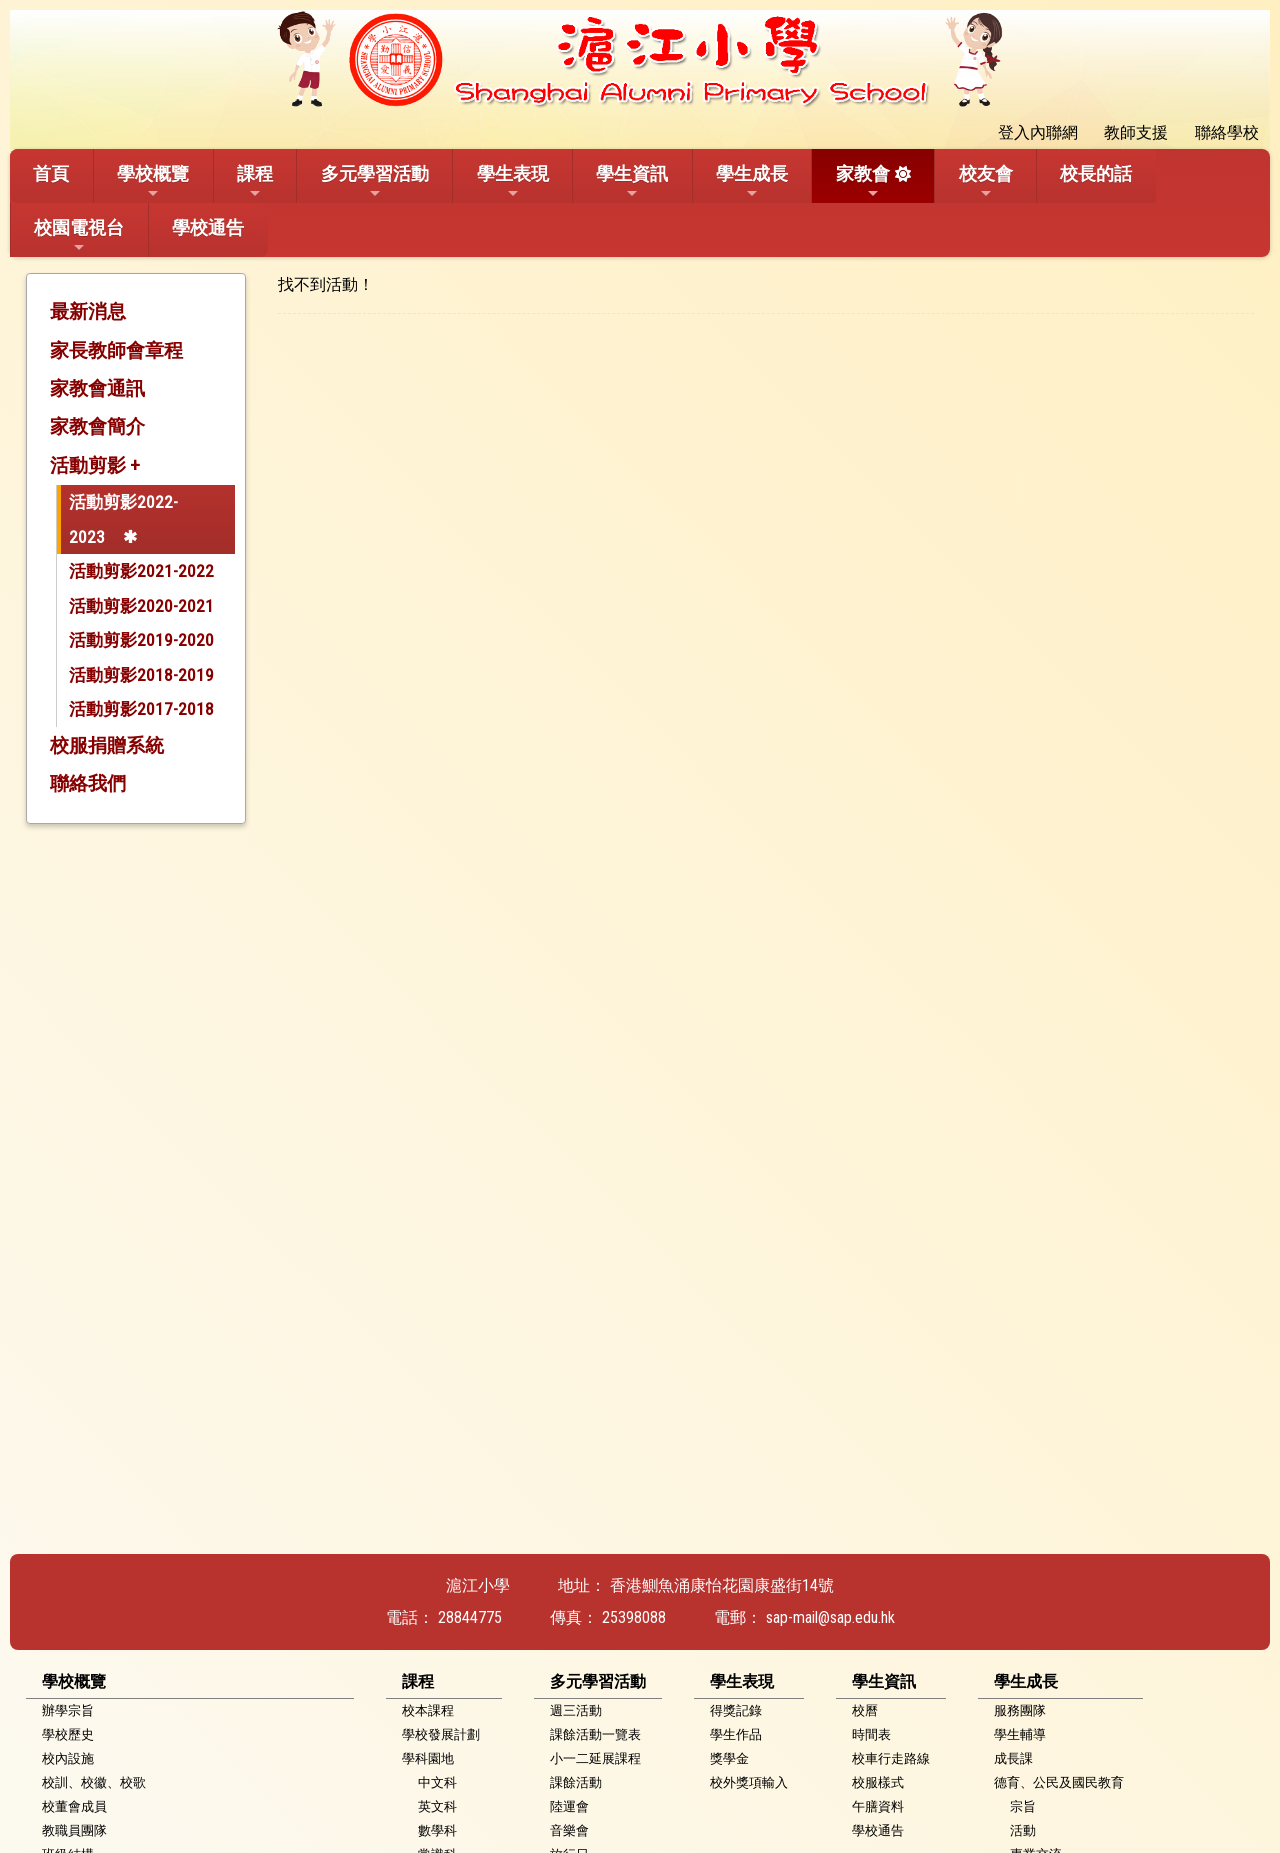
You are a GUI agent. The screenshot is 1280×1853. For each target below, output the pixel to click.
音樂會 (569, 1830)
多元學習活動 (375, 182)
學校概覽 (153, 182)
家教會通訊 (97, 388)
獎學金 (729, 1758)
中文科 (437, 1782)
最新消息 (88, 311)
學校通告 (208, 227)
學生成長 (752, 182)
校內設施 (68, 1758)
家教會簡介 (97, 426)
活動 (1023, 1830)
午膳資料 (878, 1806)
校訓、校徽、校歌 (94, 1782)
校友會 (986, 182)
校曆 (865, 1710)
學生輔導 (1020, 1734)
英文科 (437, 1806)
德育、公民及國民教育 (1059, 1782)
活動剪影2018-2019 (141, 675)
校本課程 (428, 1710)
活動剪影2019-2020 (141, 640)
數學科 (437, 1830)
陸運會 (569, 1806)
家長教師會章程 (116, 350)
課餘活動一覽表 (595, 1734)
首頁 (51, 173)
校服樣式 (878, 1782)
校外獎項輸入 (749, 1782)
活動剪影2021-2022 (141, 571)
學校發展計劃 (441, 1734)
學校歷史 (68, 1734)
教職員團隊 (74, 1830)
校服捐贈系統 (107, 745)
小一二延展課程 (595, 1758)
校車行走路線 (891, 1758)
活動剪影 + (95, 465)
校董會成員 (74, 1806)
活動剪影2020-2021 (141, 606)
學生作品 (736, 1734)
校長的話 (1096, 173)
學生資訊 (632, 182)
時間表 (871, 1734)
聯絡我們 (88, 783)
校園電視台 (79, 236)
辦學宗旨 (68, 1710)
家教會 (863, 182)
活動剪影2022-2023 (123, 519)
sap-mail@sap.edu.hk (830, 1617)
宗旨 (1023, 1806)
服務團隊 (1020, 1710)
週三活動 (576, 1710)
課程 (255, 182)
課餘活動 (576, 1782)
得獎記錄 (736, 1710)
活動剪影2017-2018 (141, 709)
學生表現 (513, 182)
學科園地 (428, 1758)
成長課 (1013, 1758)
